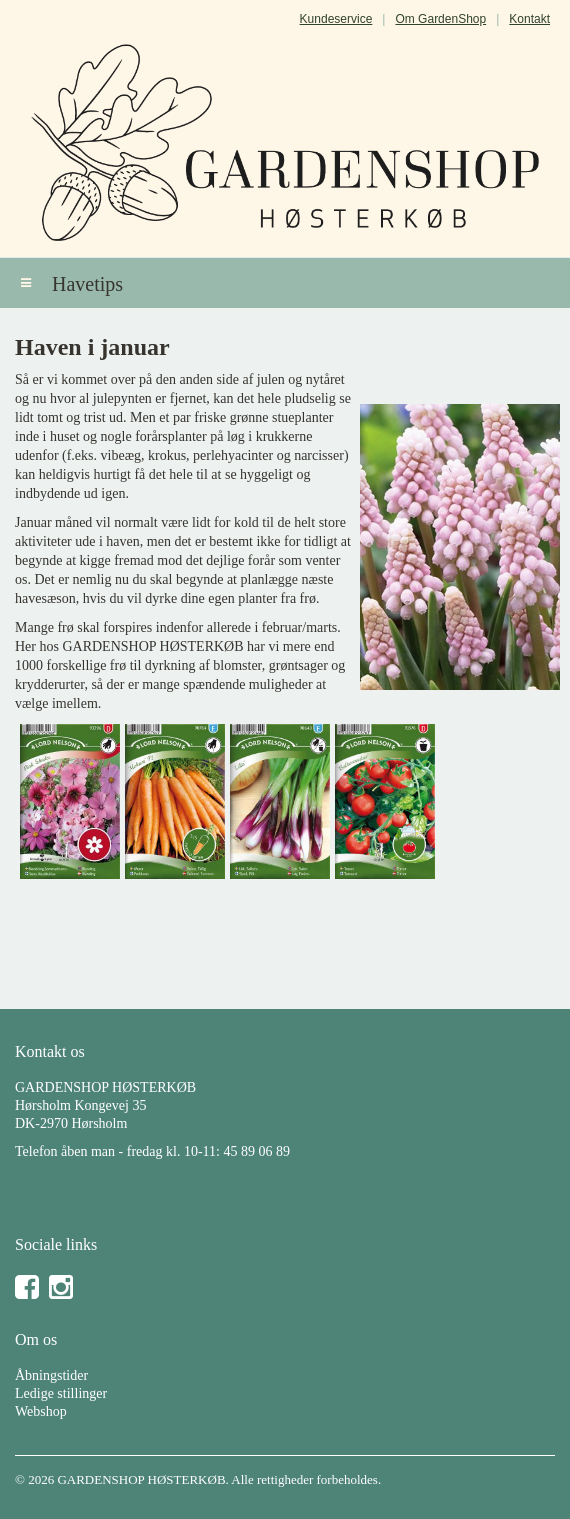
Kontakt (529, 19)
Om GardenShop (440, 19)
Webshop (41, 1411)
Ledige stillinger (61, 1393)
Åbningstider (51, 1375)
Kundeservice (336, 19)
